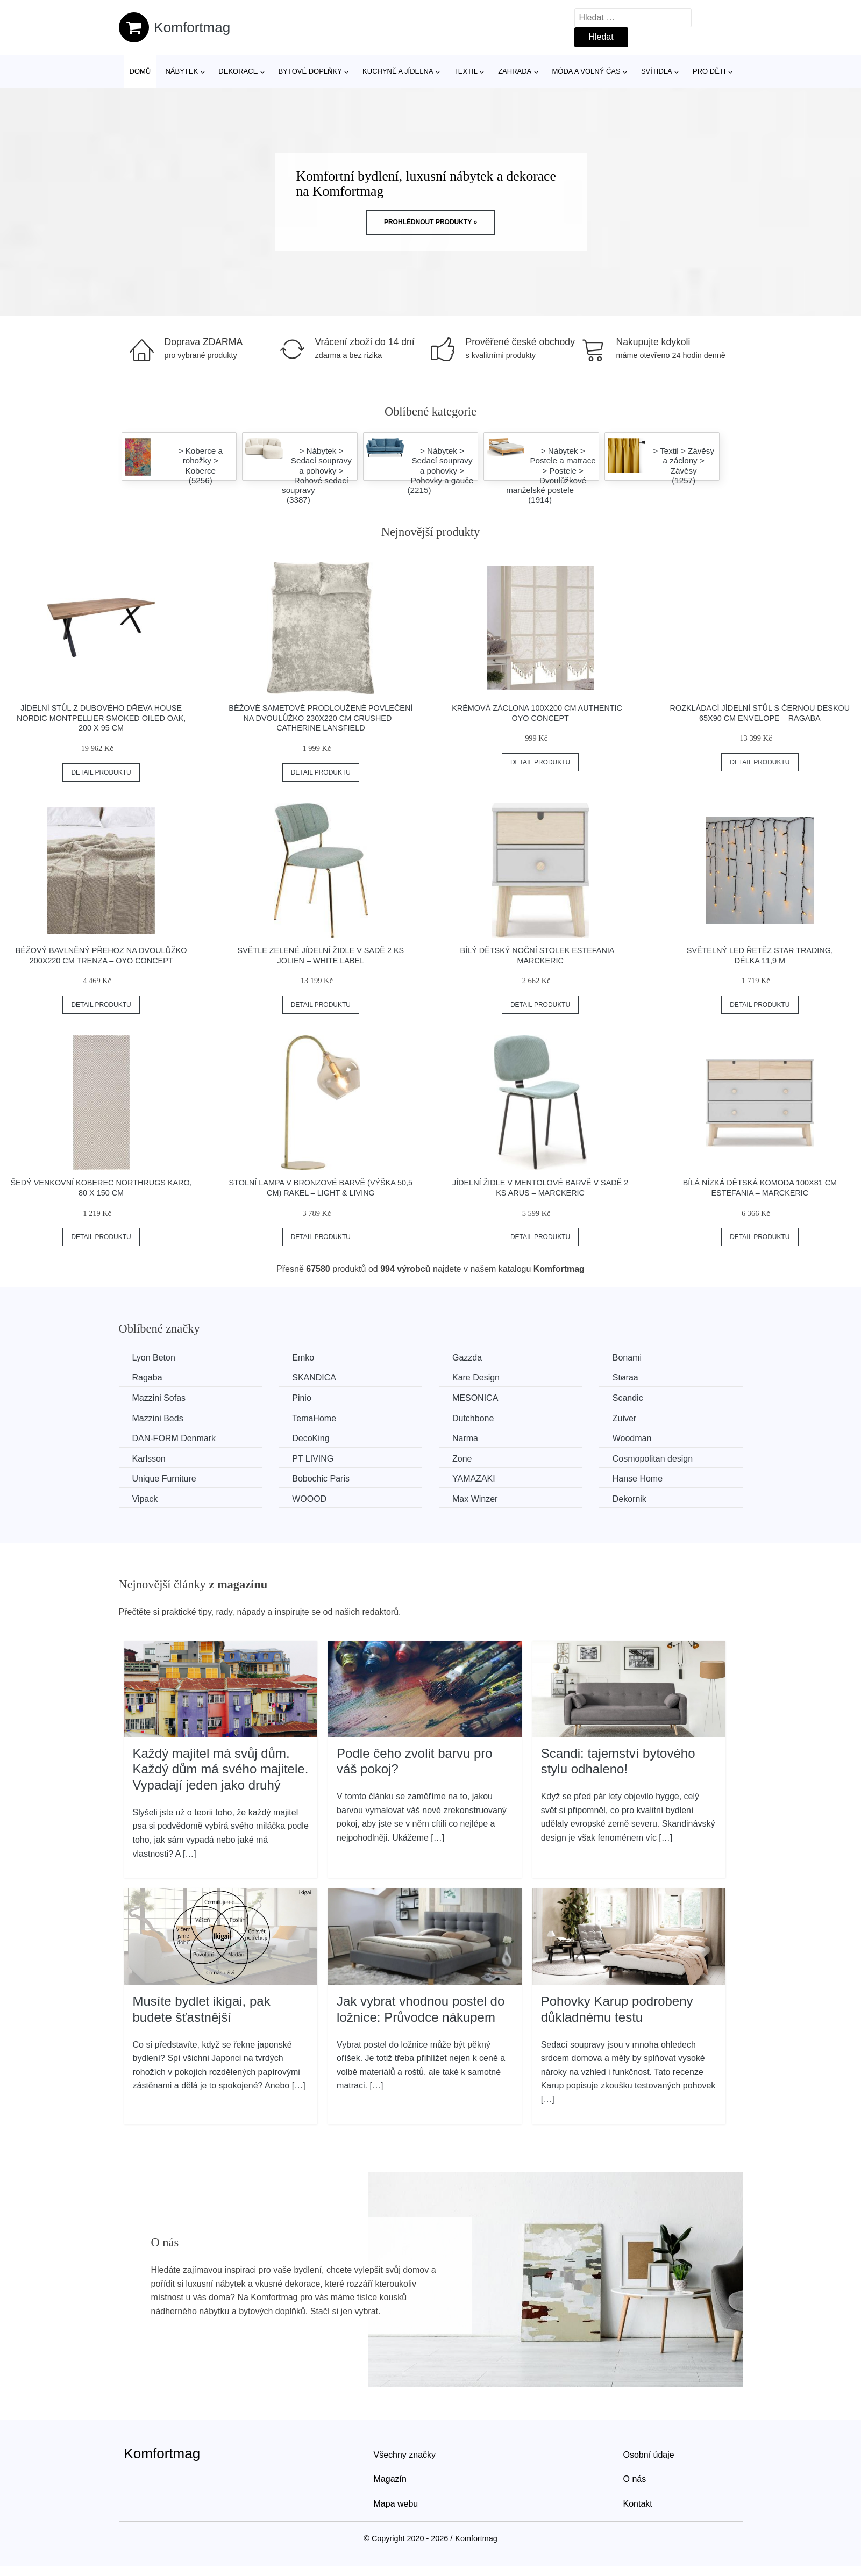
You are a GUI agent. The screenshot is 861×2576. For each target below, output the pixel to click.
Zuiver (624, 1418)
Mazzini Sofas (159, 1398)
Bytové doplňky (310, 71)
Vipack (145, 1499)
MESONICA (475, 1398)
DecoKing (310, 1438)
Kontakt (637, 2503)
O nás (634, 2479)
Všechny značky (405, 2454)
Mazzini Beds (157, 1418)
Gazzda (467, 1357)
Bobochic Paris (321, 1478)
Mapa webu (396, 2503)
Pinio (301, 1398)
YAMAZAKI (473, 1478)
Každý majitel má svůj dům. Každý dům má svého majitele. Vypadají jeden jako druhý (221, 1769)
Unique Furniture (164, 1478)
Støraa (625, 1377)
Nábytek (181, 71)
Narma (465, 1438)
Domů (140, 71)
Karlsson (149, 1458)
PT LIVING (312, 1458)
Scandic (628, 1398)
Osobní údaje (648, 2454)
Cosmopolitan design (653, 1458)
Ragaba (147, 1377)
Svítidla (656, 71)
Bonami (627, 1357)
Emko (303, 1357)
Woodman (632, 1438)
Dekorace (238, 71)
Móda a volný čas (586, 71)
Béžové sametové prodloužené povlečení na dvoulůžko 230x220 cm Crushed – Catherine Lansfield (320, 718)
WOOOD (309, 1499)
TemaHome (314, 1418)
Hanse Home (638, 1478)
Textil (466, 71)
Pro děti (709, 71)
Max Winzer (474, 1499)
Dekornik (629, 1499)
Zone (462, 1458)
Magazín (390, 2479)
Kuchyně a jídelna (397, 71)
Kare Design (476, 1377)
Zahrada (514, 71)
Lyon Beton (153, 1357)
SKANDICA (314, 1377)
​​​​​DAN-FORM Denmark (174, 1438)
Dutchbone (473, 1418)
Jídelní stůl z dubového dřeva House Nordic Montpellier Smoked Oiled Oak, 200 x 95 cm (101, 718)
